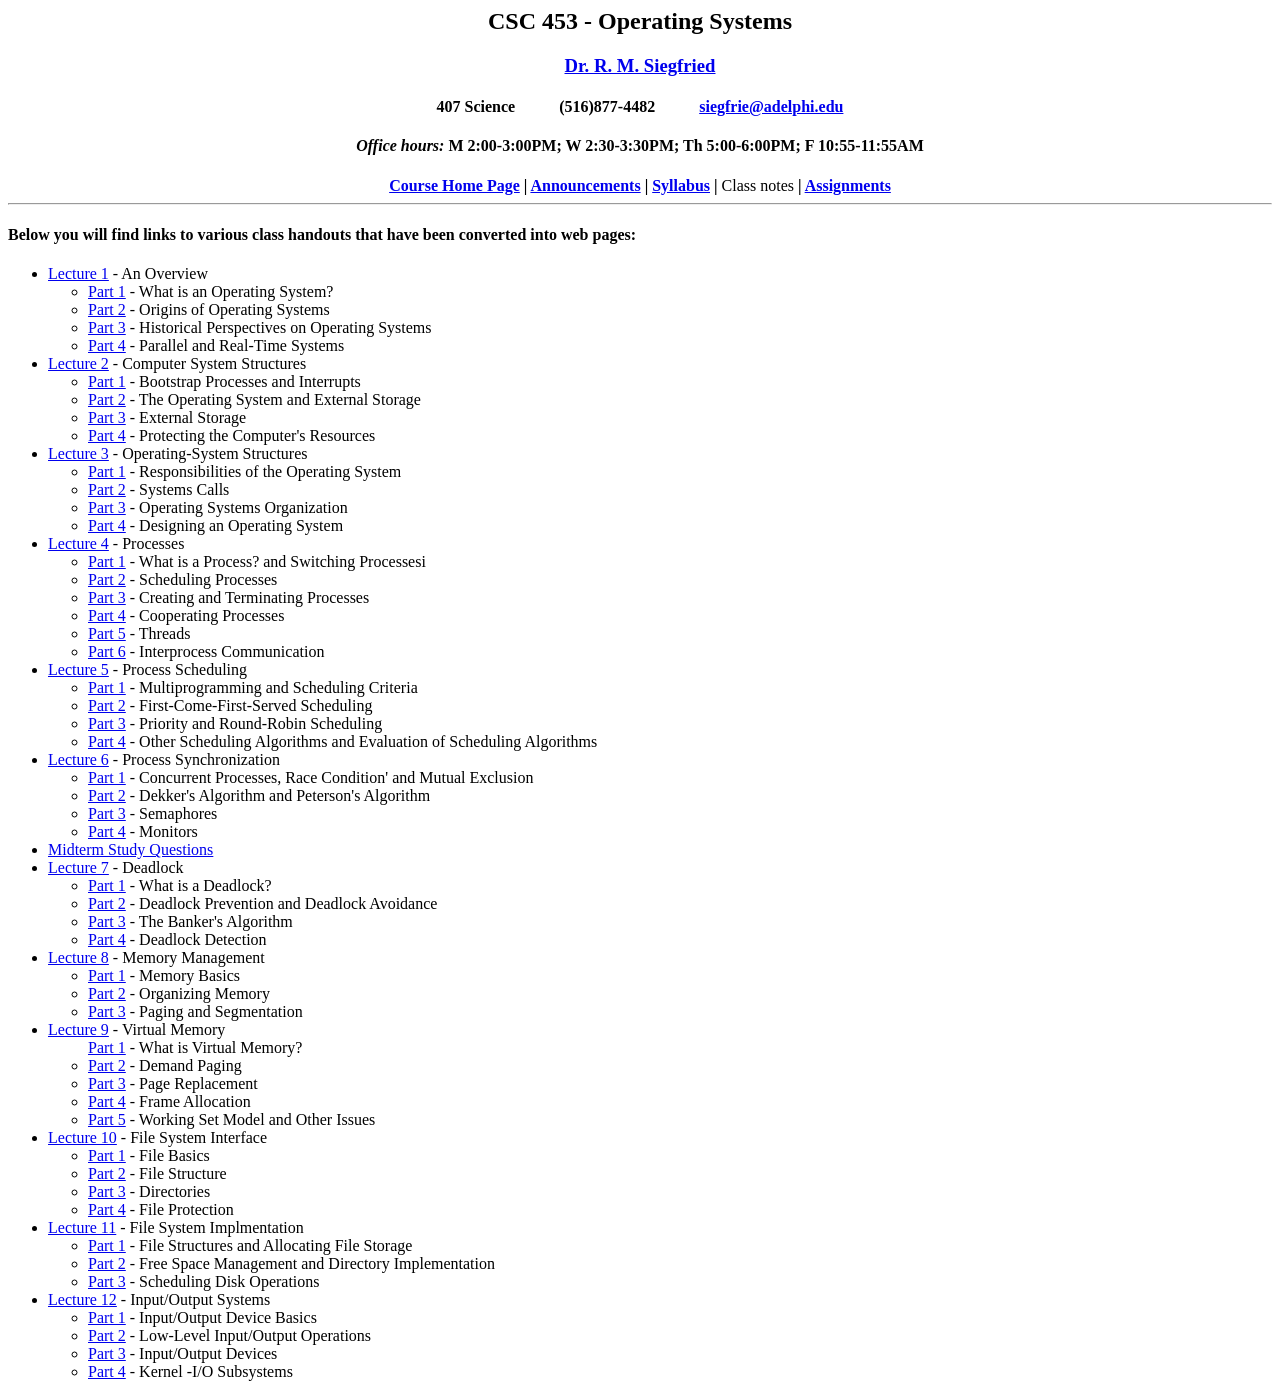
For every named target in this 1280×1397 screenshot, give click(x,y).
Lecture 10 (82, 1137)
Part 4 (107, 345)
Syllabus (681, 185)
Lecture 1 (78, 273)
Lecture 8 (78, 957)
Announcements (585, 185)
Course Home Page (454, 185)
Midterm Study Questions (130, 849)
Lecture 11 (82, 1227)
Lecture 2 (78, 363)
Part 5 (107, 633)
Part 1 (107, 291)
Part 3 (107, 327)
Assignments (848, 185)
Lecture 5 (78, 669)
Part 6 (107, 651)
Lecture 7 (78, 867)
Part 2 (107, 309)
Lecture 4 (78, 543)
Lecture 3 (78, 453)
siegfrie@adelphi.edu (771, 106)
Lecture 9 (78, 1029)
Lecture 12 (82, 1299)
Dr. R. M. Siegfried (640, 65)
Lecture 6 (78, 759)
